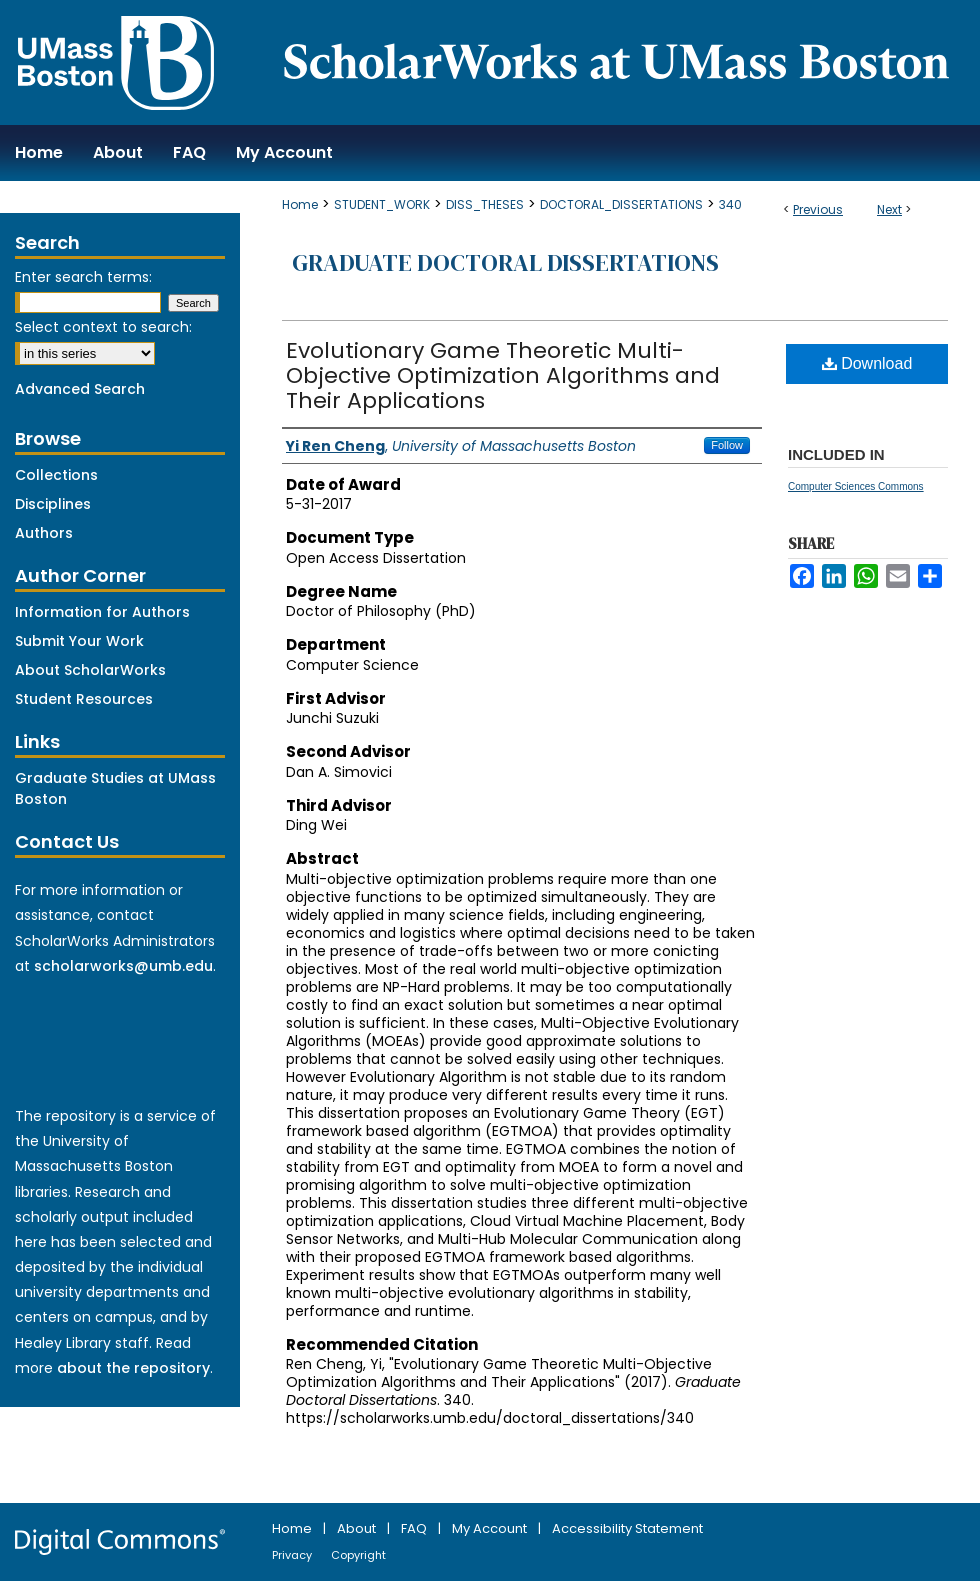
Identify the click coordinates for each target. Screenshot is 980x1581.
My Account (491, 1528)
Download (867, 363)
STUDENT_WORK (382, 204)
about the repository (133, 1368)
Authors (44, 533)
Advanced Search (80, 389)
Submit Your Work (79, 641)
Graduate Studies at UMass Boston (115, 788)
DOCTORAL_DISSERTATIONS (621, 204)
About (358, 1528)
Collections (56, 475)
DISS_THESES (485, 204)
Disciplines (53, 504)
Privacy (293, 1555)
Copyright (358, 1555)
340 (730, 204)
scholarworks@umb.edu (123, 966)
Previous (818, 209)
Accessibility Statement (627, 1528)
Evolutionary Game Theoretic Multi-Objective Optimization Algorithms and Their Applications (503, 375)
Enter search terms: (83, 277)
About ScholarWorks (90, 670)
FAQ (415, 1528)
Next (889, 209)
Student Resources (84, 699)
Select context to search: (103, 327)
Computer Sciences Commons (856, 486)
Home (300, 204)
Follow (727, 445)
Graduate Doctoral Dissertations (505, 262)
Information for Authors (102, 612)
